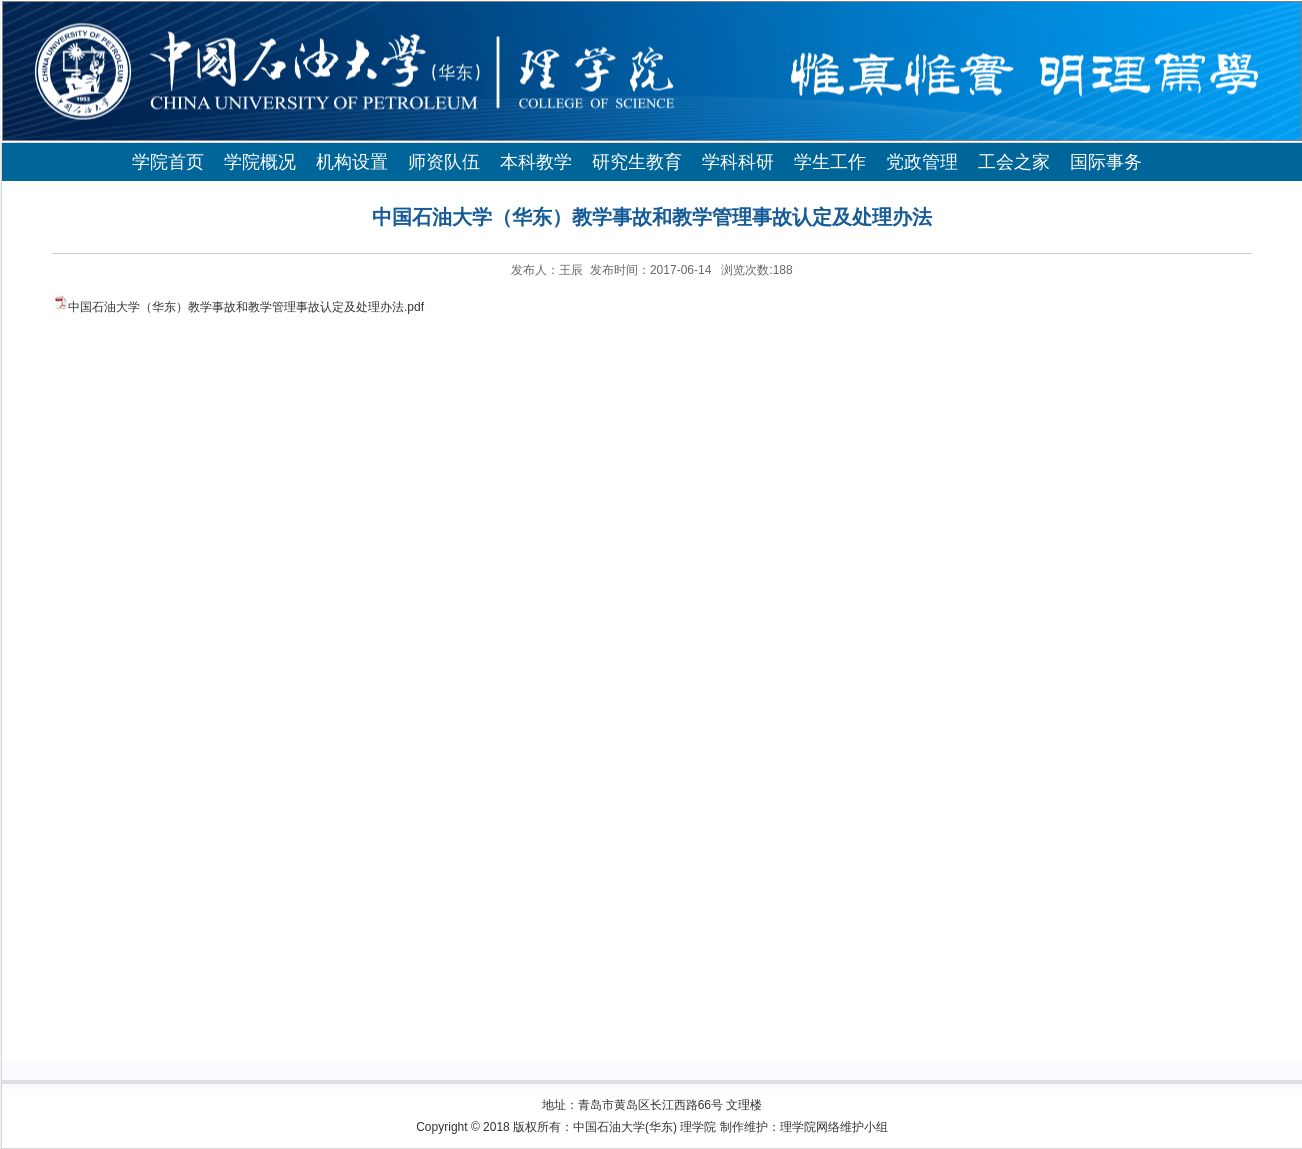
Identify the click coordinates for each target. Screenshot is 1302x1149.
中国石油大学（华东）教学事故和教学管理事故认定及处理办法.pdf (246, 307)
